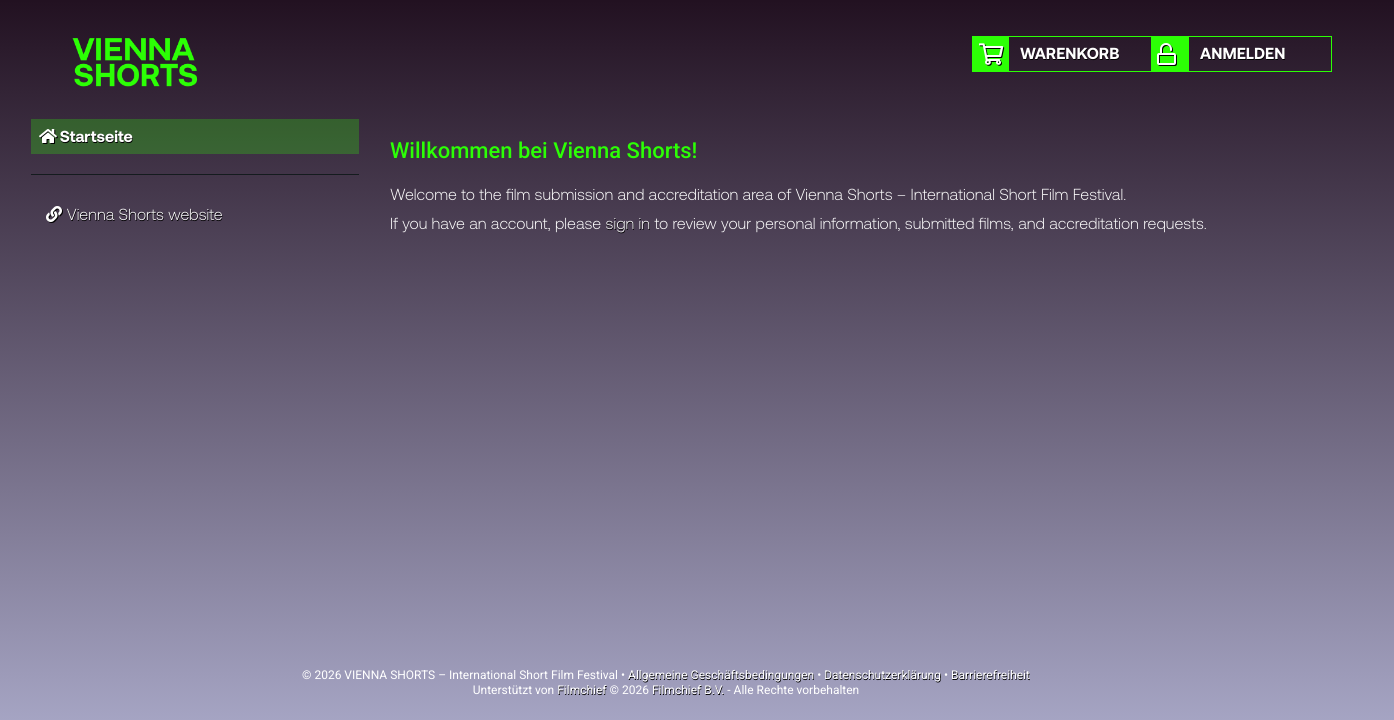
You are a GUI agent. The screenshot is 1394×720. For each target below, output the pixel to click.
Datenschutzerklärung (882, 675)
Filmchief (581, 690)
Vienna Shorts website (134, 214)
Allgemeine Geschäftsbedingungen (721, 675)
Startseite (86, 136)
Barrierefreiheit (990, 675)
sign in (628, 223)
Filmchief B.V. (688, 690)
